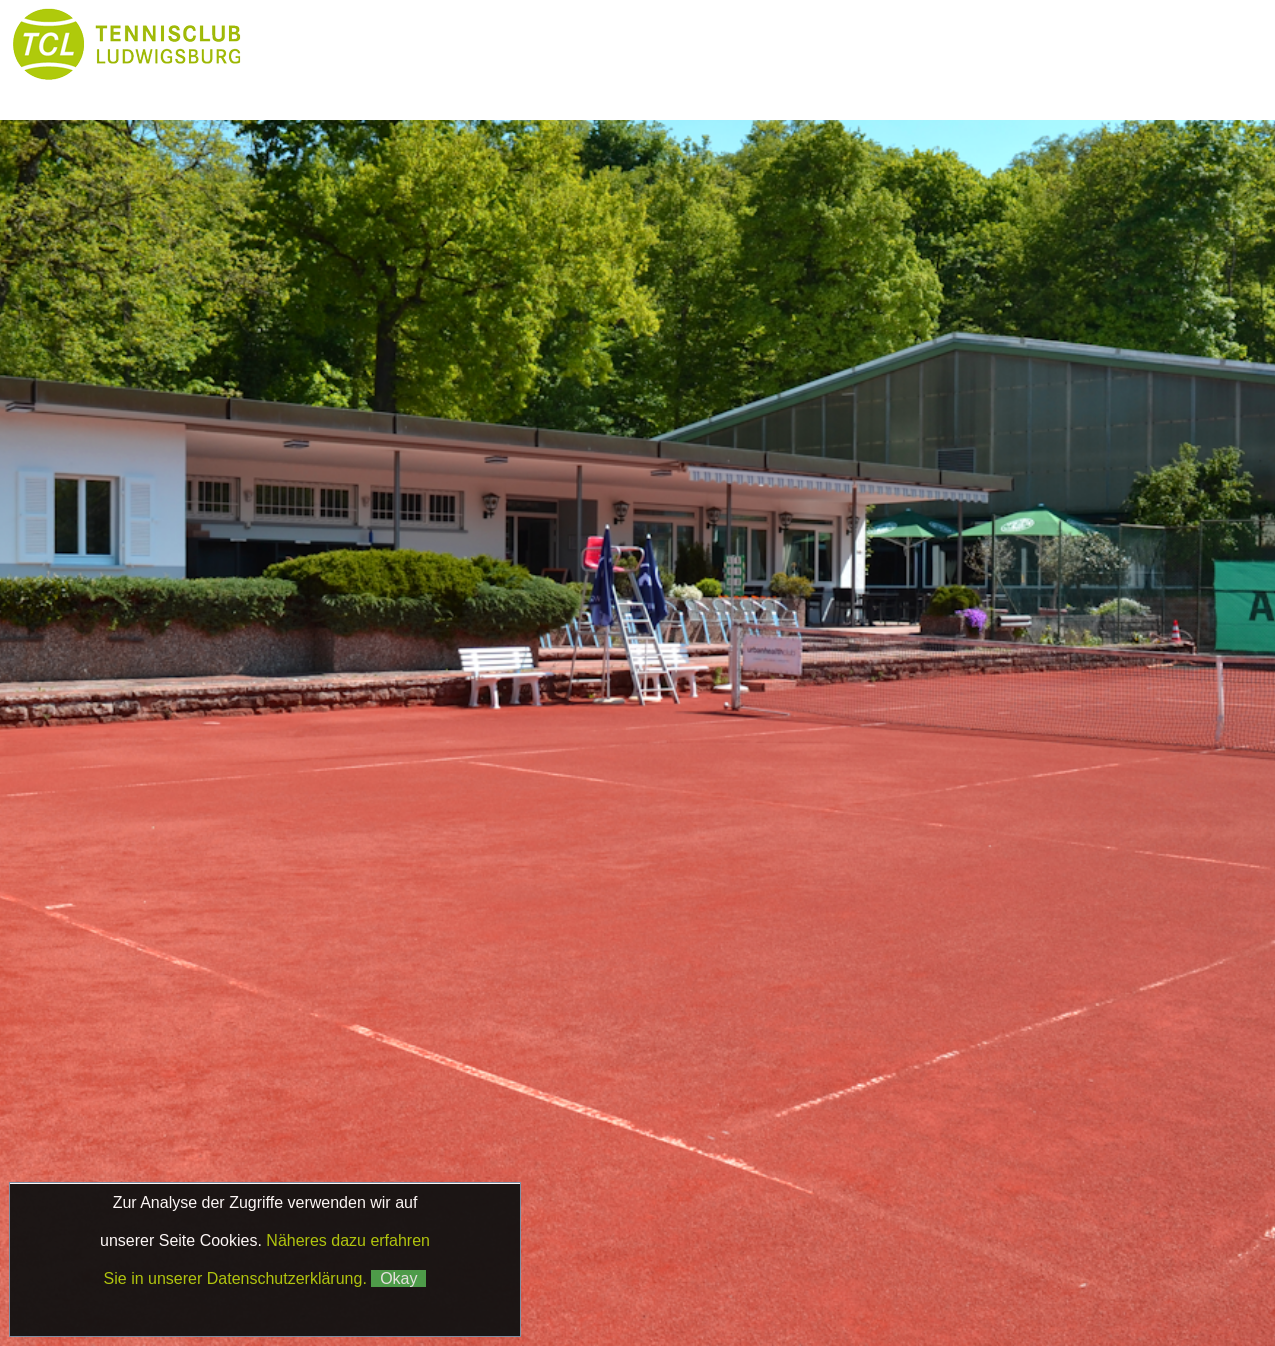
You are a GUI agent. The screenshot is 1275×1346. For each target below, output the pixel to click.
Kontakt (552, 84)
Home (309, 44)
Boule (992, 44)
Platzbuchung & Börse (832, 44)
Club (552, 44)
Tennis (672, 44)
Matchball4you (1068, 1260)
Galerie (431, 84)
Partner (310, 84)
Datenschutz (1076, 1238)
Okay (398, 1278)
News (430, 44)
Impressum (970, 1238)
